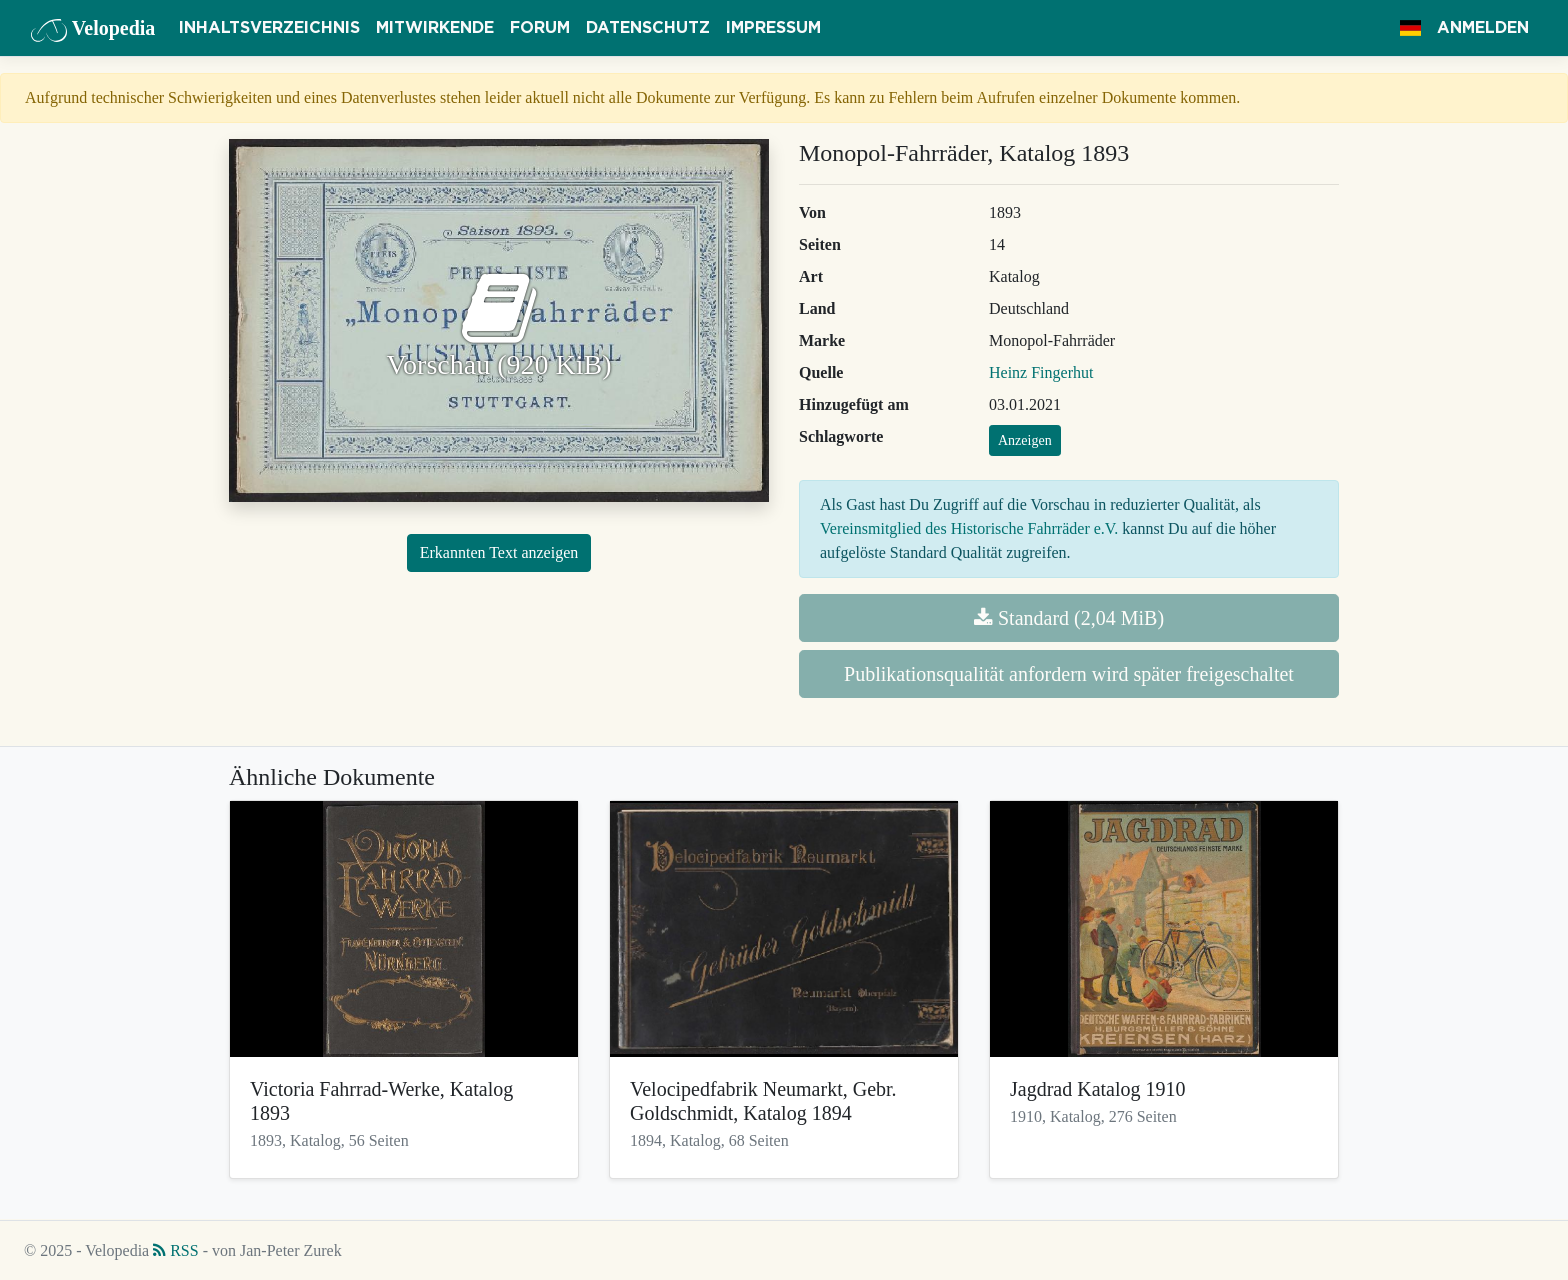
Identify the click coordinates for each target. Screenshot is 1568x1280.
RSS (175, 1250)
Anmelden (1483, 28)
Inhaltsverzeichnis (269, 28)
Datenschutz (648, 28)
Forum (540, 28)
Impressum (773, 28)
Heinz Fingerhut (1041, 372)
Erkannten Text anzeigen (499, 552)
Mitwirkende (435, 28)
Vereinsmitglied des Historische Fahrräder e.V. (969, 528)
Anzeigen (1025, 440)
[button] (1410, 28)
